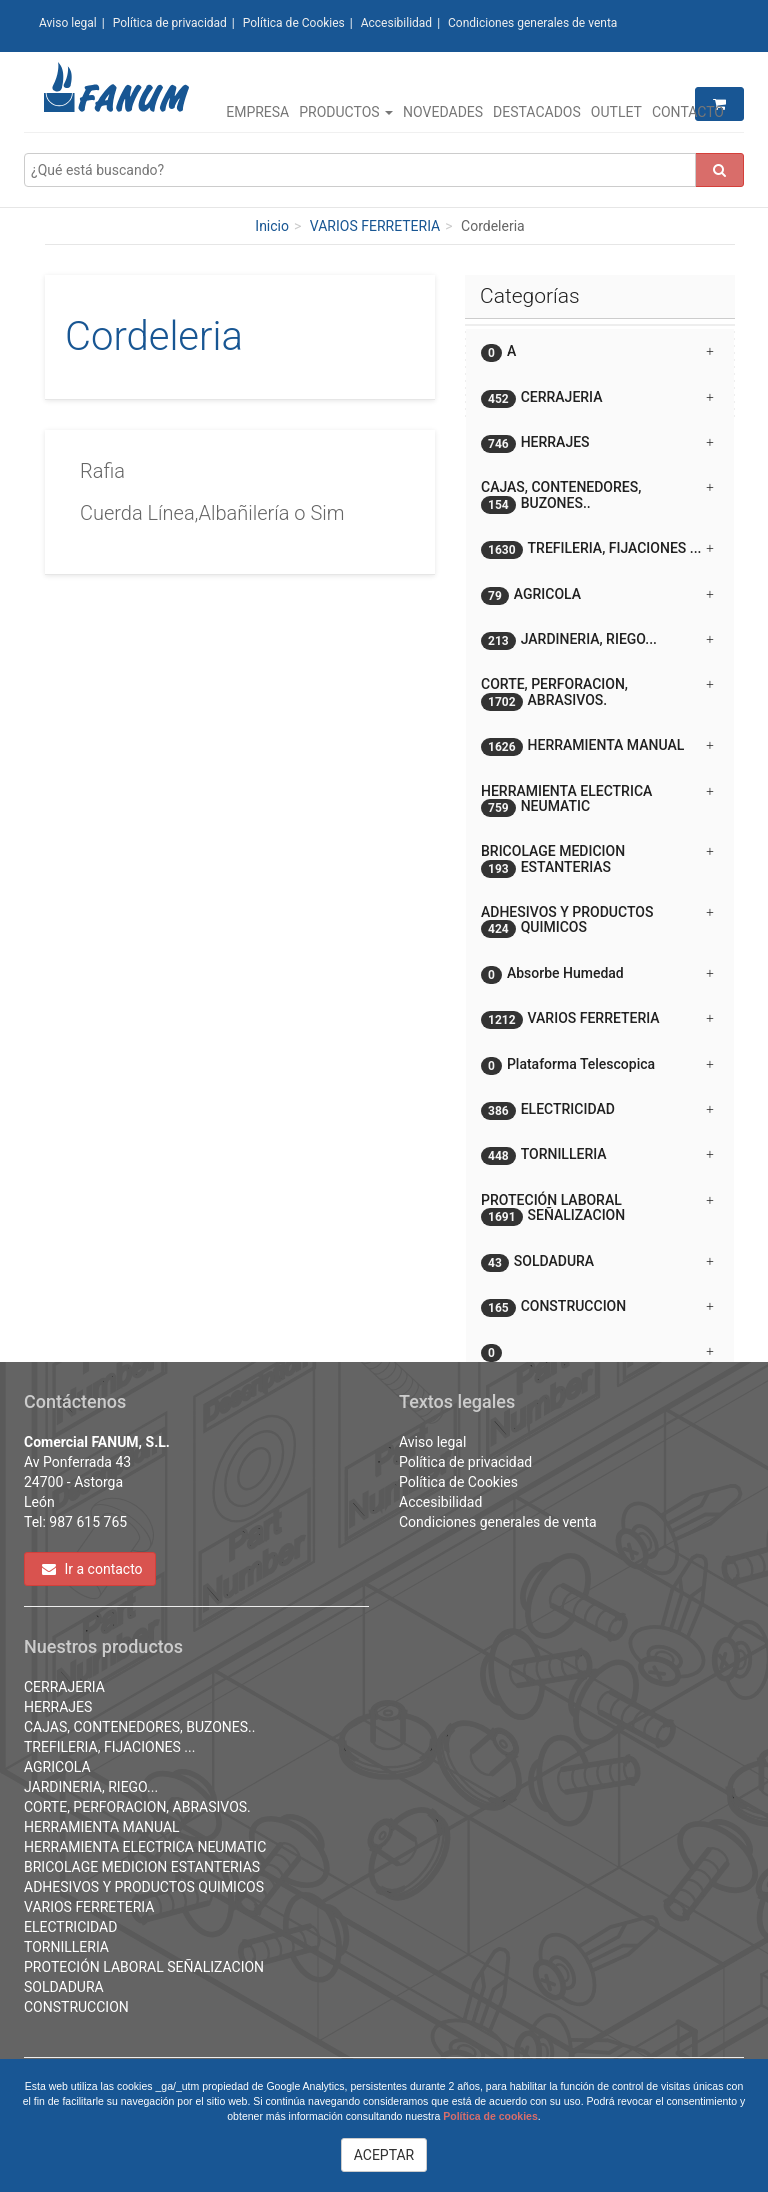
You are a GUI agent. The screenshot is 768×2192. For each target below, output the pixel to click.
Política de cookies (490, 2116)
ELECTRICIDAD (70, 1927)
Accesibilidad (396, 23)
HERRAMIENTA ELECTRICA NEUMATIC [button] (597, 800)
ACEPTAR (384, 2155)
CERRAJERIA (64, 1687)
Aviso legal (68, 23)
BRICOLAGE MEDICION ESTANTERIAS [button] (597, 860)
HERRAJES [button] (597, 443)
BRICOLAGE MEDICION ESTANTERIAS (142, 1867)
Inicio (272, 226)
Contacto (688, 112)
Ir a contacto (92, 1569)
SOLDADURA (64, 1987)
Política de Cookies (294, 23)
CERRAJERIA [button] (597, 398)
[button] (600, 1344)
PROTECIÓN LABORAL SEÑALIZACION (144, 1967)
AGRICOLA (57, 1767)
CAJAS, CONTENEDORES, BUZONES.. (140, 1727)
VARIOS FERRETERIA (375, 226)
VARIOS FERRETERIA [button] (597, 1019)
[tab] (600, 351)
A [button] (597, 352)
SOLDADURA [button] (597, 1262)
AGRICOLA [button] (597, 595)
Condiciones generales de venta (532, 23)
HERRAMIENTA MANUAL (102, 1827)
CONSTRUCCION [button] (597, 1307)
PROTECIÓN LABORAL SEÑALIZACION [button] (597, 1209)
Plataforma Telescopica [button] (597, 1065)
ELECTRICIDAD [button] (597, 1110)
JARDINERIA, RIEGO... (91, 1787)
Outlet (616, 112)
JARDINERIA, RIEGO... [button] (597, 640)
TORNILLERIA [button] (597, 1155)
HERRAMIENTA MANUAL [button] (597, 746)
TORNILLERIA (66, 1947)
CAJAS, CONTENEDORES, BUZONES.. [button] (597, 496)
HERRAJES (58, 1707)
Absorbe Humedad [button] (597, 974)
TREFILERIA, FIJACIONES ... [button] (597, 549)
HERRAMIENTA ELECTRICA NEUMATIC (145, 1847)
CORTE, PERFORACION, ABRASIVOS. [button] (597, 693)
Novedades (443, 112)
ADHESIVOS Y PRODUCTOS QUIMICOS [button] (597, 921)
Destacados (537, 112)
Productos (346, 112)
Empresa (257, 112)
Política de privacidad (170, 23)
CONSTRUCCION (76, 2007)
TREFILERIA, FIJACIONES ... (109, 1747)
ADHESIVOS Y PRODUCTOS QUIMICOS (144, 1887)
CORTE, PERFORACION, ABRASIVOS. (137, 1807)
